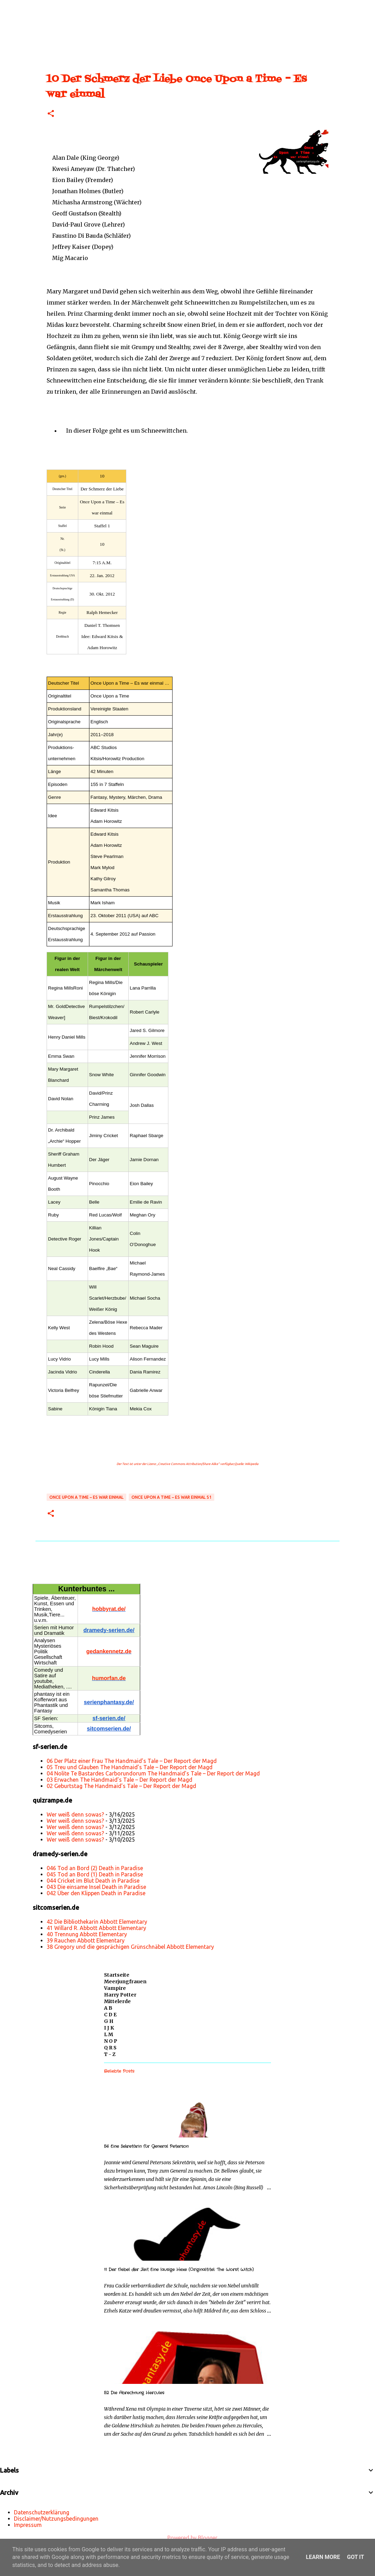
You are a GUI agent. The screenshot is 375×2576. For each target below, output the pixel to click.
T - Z (109, 2054)
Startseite (116, 1975)
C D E (110, 2014)
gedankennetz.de (108, 1651)
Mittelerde (117, 2001)
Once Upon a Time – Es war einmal (86, 1497)
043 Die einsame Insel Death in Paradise (96, 1887)
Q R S (110, 2048)
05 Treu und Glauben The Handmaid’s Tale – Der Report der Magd (130, 1767)
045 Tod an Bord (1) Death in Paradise (95, 1874)
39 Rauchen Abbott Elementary (86, 1940)
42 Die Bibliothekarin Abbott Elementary (97, 1922)
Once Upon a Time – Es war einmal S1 (171, 1497)
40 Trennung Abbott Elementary (87, 1934)
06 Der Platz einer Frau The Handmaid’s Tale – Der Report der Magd (132, 1761)
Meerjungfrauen (125, 1981)
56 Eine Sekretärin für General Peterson (146, 2146)
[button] (51, 114)
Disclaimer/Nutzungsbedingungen (56, 2518)
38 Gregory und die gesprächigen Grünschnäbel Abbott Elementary (130, 1947)
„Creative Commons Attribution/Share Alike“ (188, 1464)
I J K (109, 2028)
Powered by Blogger (187, 2538)
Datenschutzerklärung (41, 2512)
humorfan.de (109, 1678)
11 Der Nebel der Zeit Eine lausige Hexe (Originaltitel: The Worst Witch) (179, 2269)
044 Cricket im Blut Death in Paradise (93, 1880)
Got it (355, 2557)
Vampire (115, 1988)
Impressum (28, 2525)
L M (108, 2034)
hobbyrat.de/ (109, 1609)
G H (108, 2021)
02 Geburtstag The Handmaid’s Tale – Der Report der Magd (121, 1786)
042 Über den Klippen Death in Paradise (96, 1893)
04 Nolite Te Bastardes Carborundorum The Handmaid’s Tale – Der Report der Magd (153, 1773)
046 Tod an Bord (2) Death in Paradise (95, 1868)
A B (108, 2008)
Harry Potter (120, 1995)
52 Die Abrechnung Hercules (134, 2393)
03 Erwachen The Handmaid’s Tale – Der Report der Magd (119, 1780)
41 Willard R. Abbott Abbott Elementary (96, 1928)
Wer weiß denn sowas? (75, 1814)
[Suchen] (29, 8)
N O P (110, 2041)
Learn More (323, 2557)
